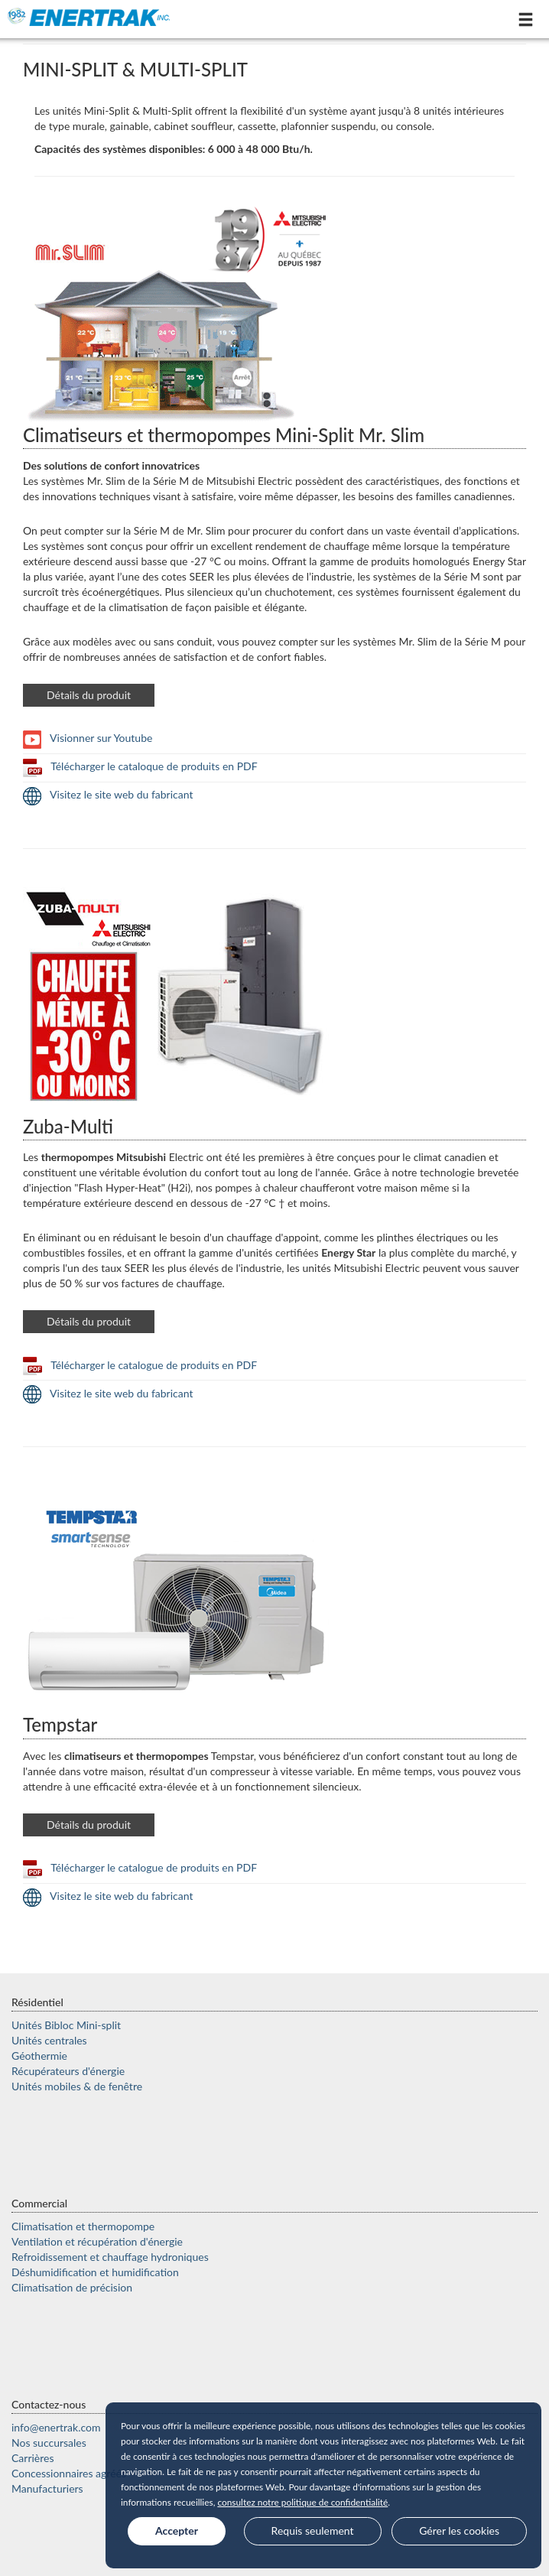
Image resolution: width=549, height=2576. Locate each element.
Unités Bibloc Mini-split (66, 2024)
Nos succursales (48, 2442)
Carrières (32, 2457)
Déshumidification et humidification (95, 2271)
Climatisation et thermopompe (82, 2226)
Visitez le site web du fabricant (108, 794)
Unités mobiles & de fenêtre (76, 2086)
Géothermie (39, 2055)
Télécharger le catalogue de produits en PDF (140, 1364)
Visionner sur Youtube (87, 737)
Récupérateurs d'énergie (68, 2070)
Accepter (176, 2530)
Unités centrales (49, 2040)
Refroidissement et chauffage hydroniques (110, 2256)
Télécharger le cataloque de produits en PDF (140, 765)
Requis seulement (312, 2530)
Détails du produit (89, 694)
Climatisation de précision (71, 2287)
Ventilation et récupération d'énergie (97, 2241)
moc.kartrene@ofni (55, 2427)
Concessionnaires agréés (68, 2473)
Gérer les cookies (459, 2530)
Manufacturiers (47, 2488)
